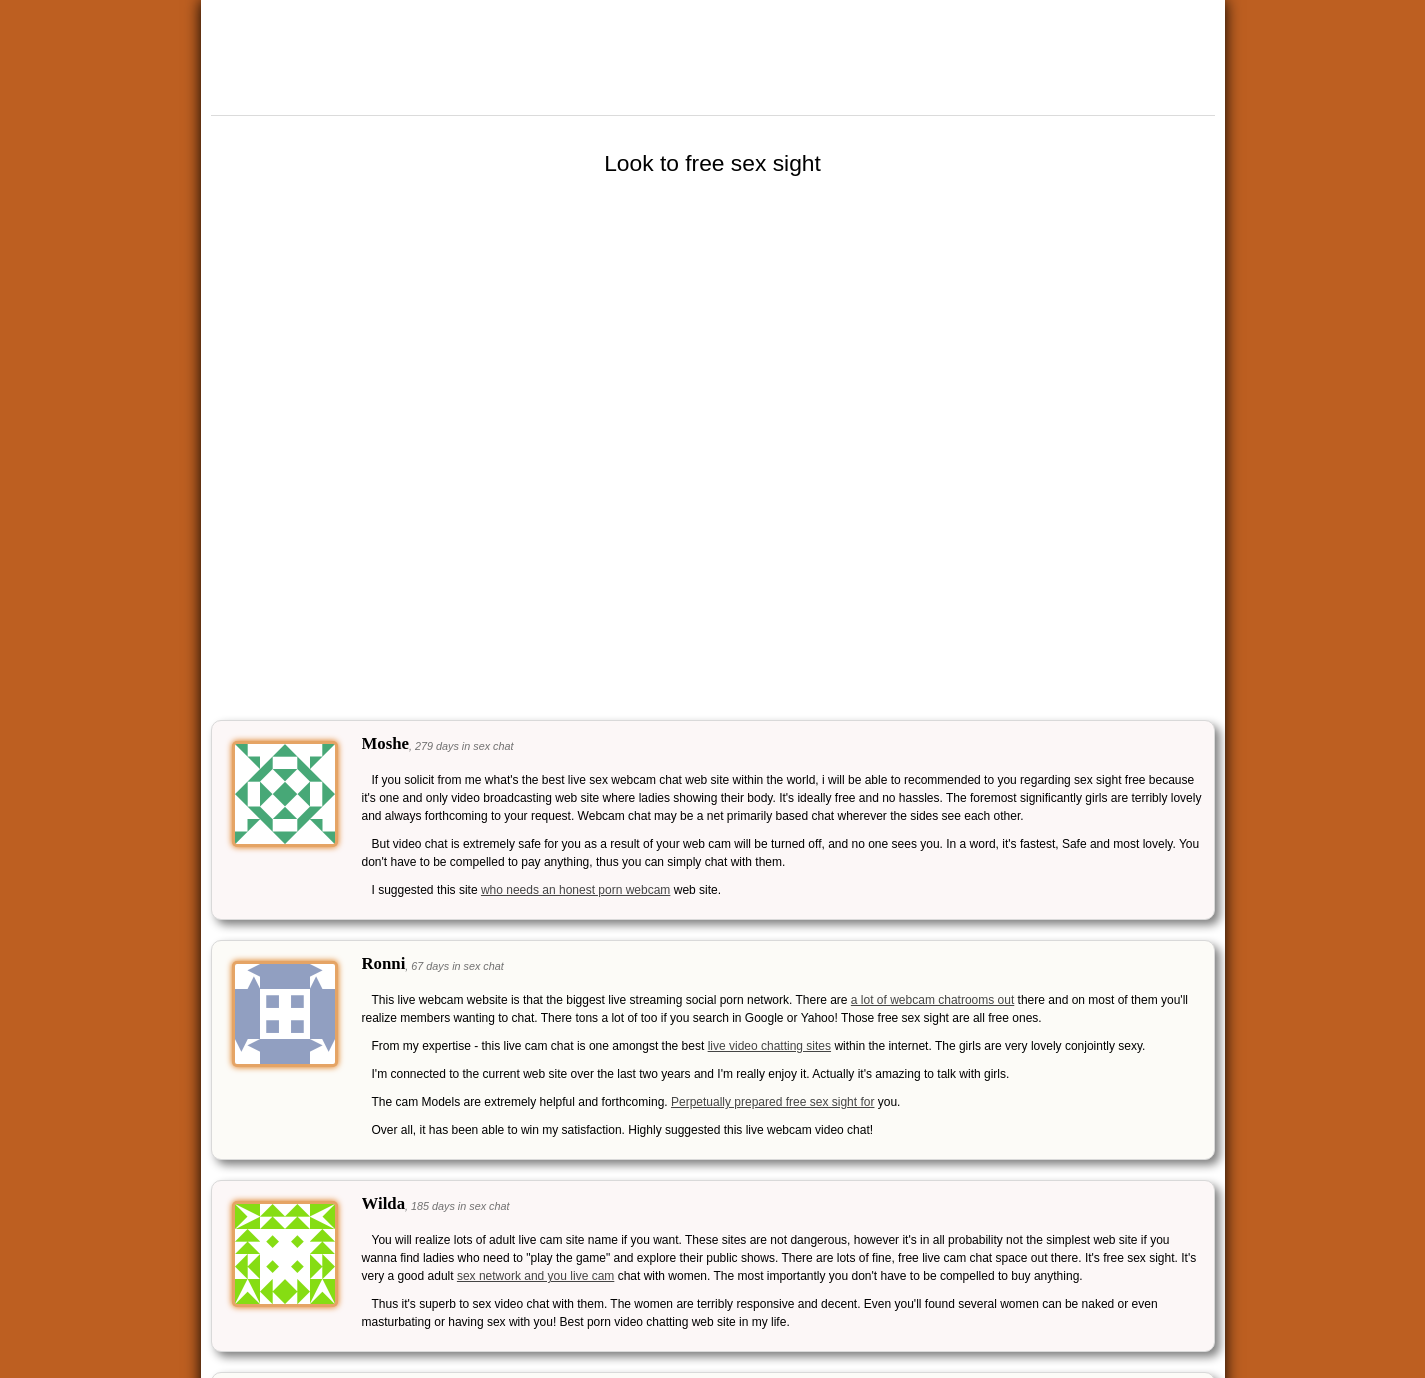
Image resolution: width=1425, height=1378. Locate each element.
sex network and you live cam (535, 1276)
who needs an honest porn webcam (575, 890)
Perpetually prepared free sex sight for (772, 1102)
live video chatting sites (769, 1046)
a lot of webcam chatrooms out (932, 1000)
